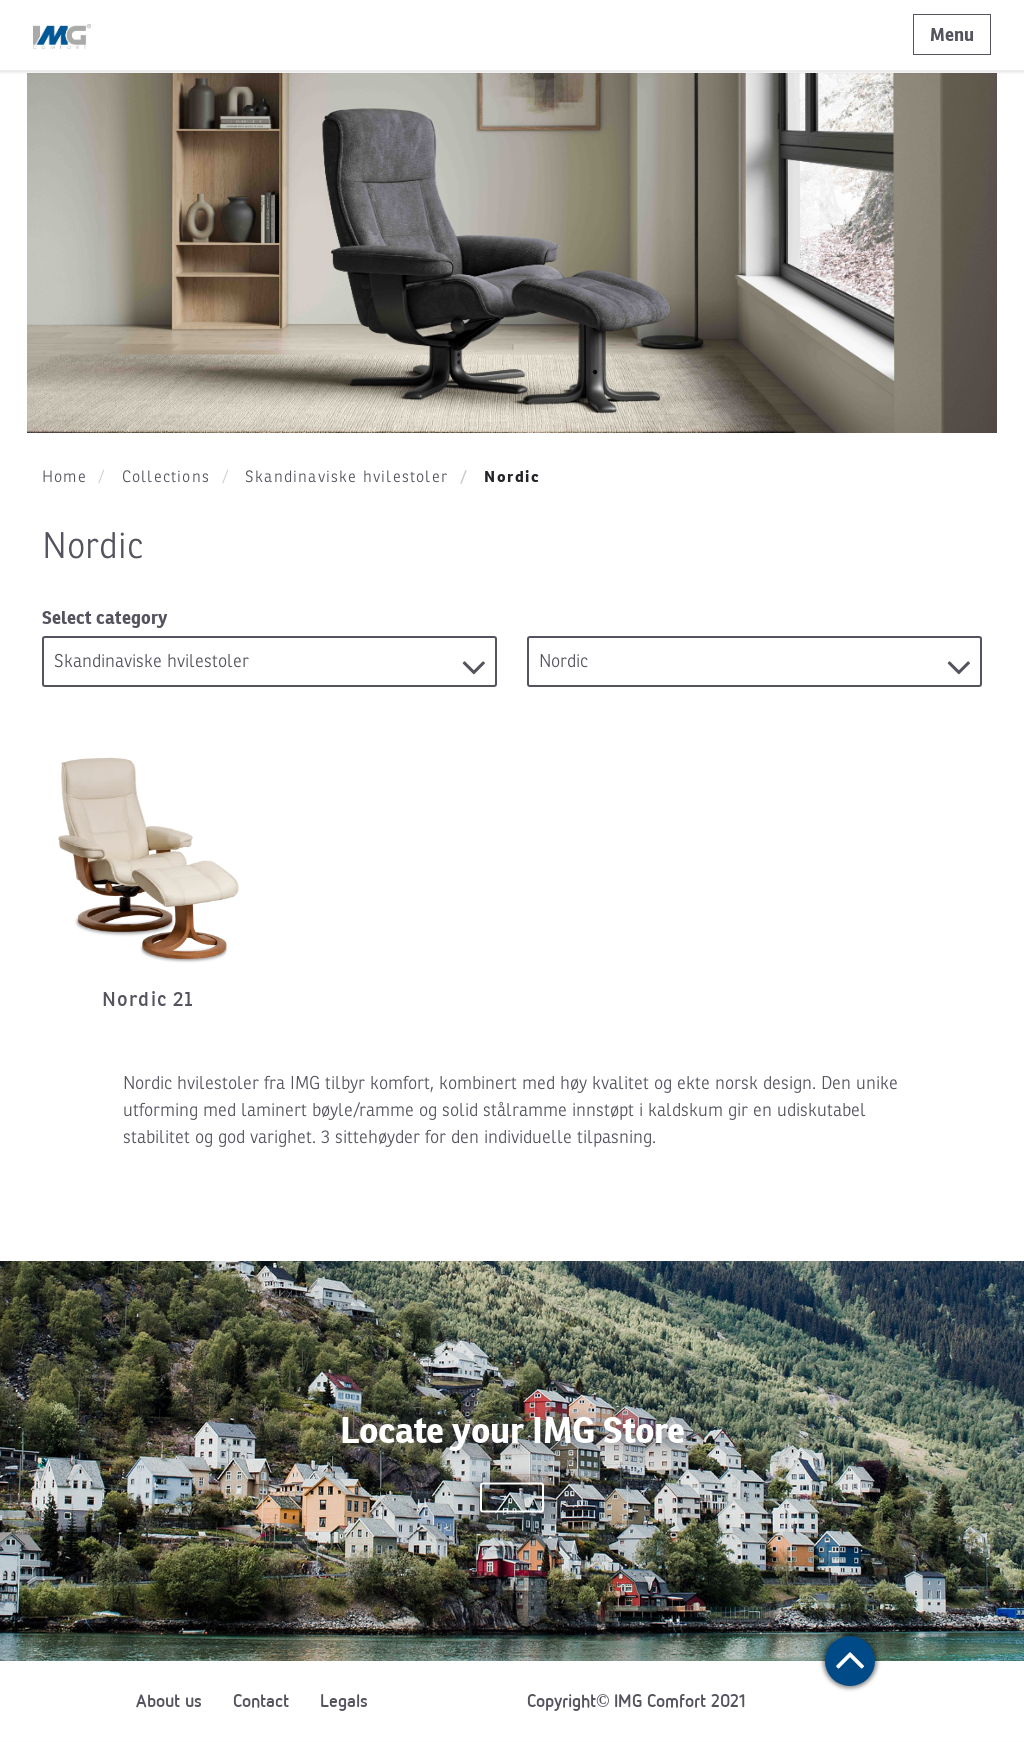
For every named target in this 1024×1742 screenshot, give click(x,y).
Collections (166, 477)
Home (64, 477)
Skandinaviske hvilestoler (346, 477)
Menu (952, 34)
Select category (104, 617)
